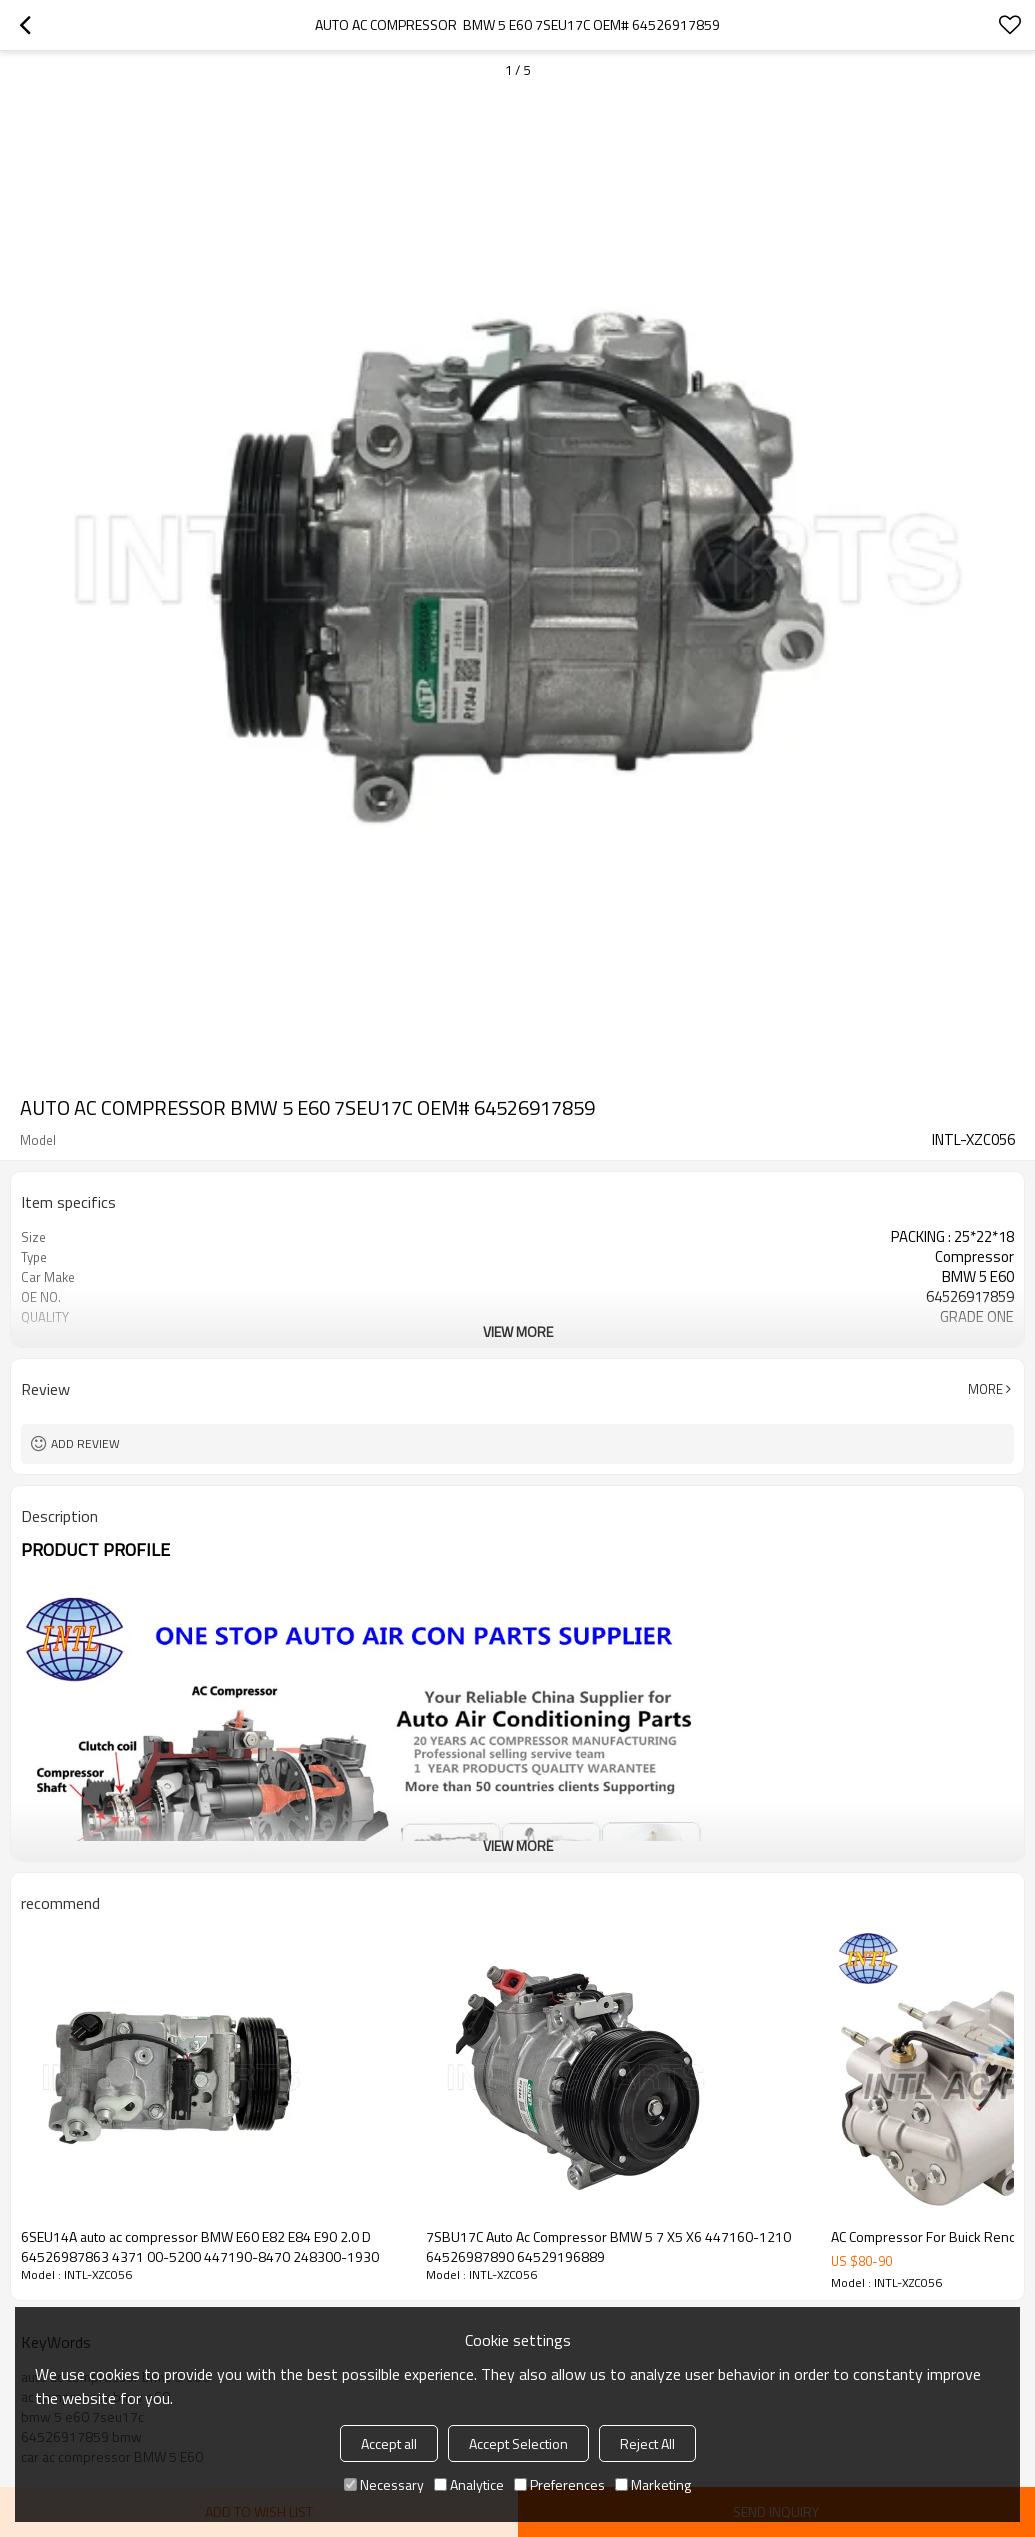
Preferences (559, 2484)
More (985, 1389)
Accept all (389, 2443)
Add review (85, 1443)
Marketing (653, 2484)
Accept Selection (518, 2443)
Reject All (647, 2443)
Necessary (384, 2484)
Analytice (469, 2484)
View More (518, 1331)
